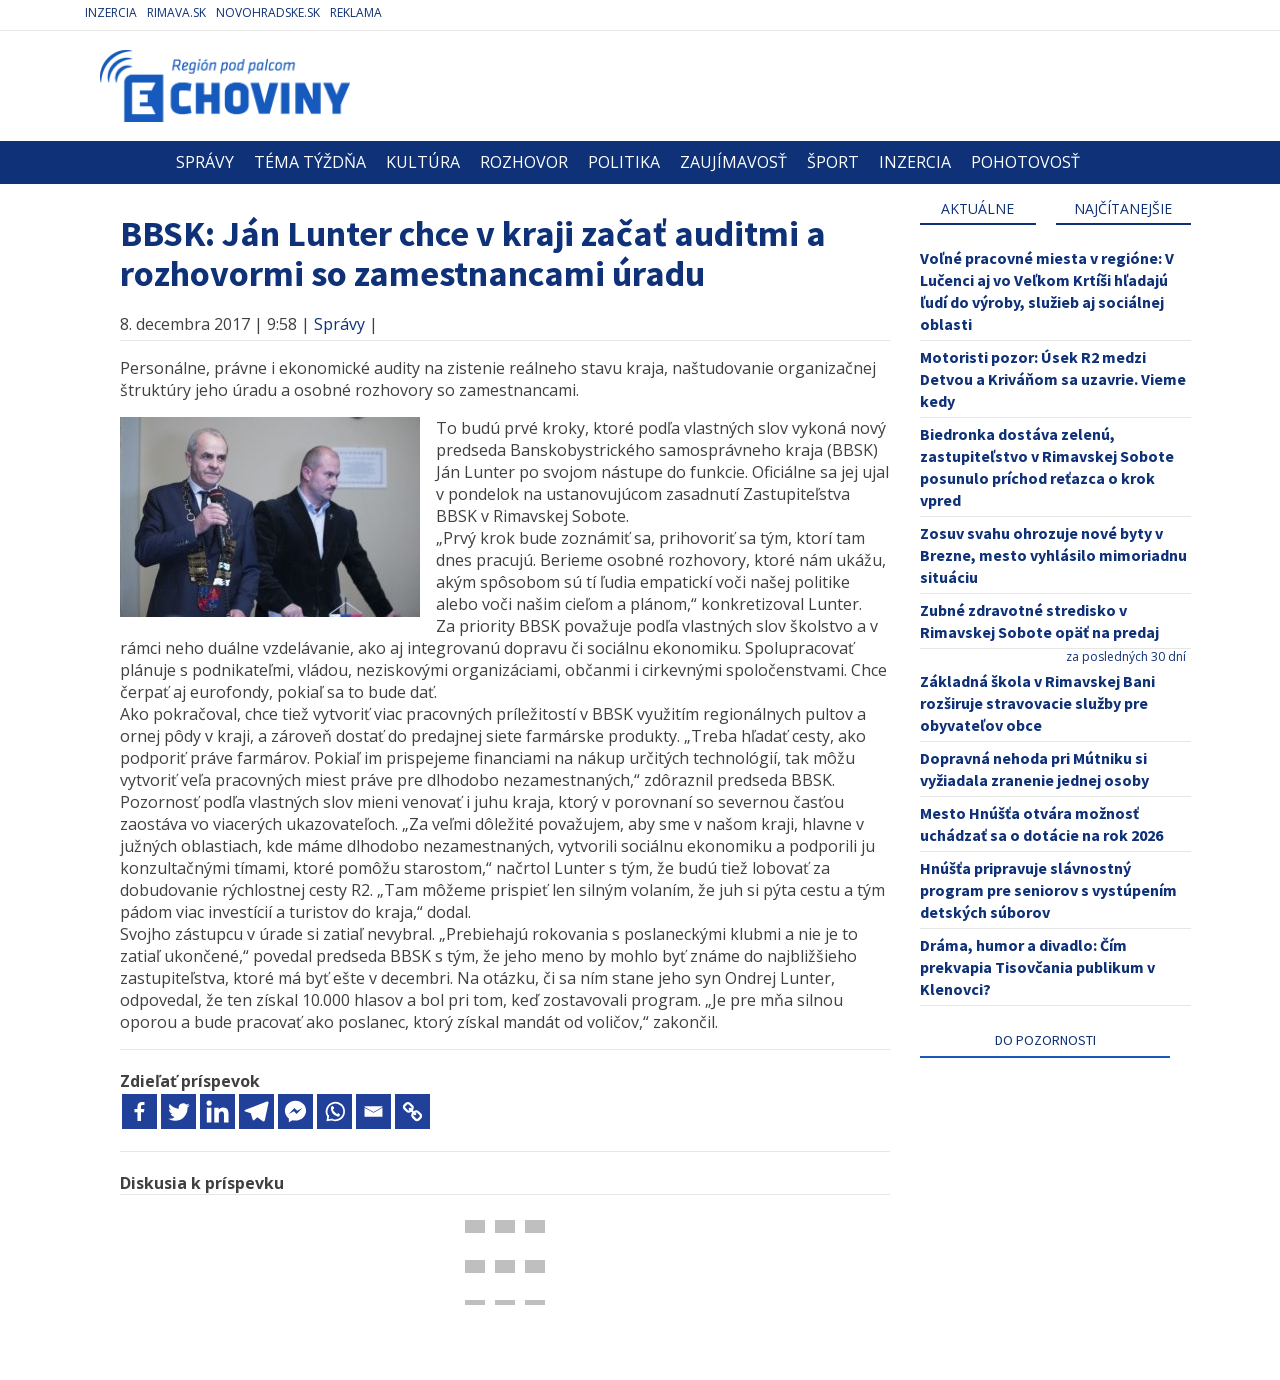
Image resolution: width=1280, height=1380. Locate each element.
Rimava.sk (176, 13)
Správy (205, 162)
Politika (624, 162)
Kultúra (423, 162)
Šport (833, 162)
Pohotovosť (1025, 162)
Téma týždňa (310, 162)
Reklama (356, 13)
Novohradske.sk (268, 13)
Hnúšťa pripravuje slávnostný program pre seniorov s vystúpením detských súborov (1048, 890)
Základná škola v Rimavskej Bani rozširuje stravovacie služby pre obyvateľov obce (1037, 703)
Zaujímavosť (733, 162)
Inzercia (111, 13)
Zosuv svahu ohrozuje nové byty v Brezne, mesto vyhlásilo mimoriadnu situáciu (1053, 555)
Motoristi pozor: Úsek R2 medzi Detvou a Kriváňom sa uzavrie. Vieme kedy (1053, 379)
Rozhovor (524, 162)
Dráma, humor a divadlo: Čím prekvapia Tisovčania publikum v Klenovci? (1037, 967)
